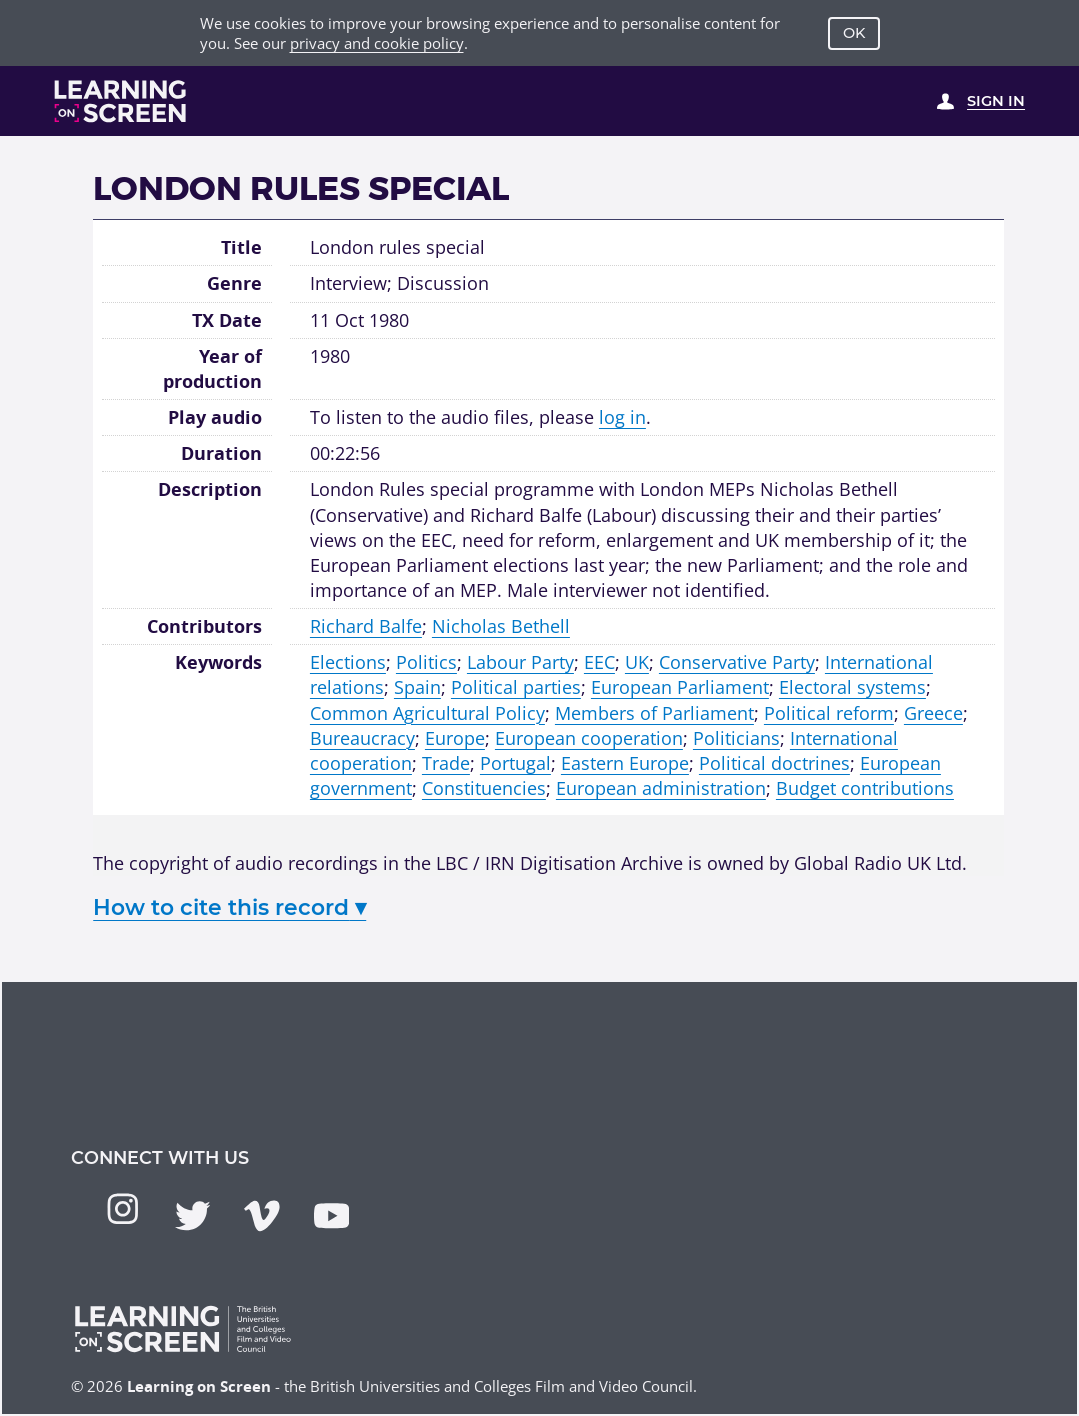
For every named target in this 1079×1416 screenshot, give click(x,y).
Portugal (515, 763)
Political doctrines (774, 763)
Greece (933, 713)
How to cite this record (229, 907)
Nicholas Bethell (501, 626)
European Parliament (680, 687)
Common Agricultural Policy (427, 713)
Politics (426, 662)
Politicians (736, 738)
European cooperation (589, 738)
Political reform (829, 713)
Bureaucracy (362, 738)
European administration (661, 788)
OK (854, 33)
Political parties (516, 687)
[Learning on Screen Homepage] (120, 101)
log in (622, 417)
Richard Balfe (366, 626)
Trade (446, 763)
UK (637, 662)
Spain (417, 687)
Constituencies (484, 788)
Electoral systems (852, 687)
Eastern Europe (625, 763)
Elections (348, 662)
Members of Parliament (654, 713)
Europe (455, 738)
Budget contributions (865, 788)
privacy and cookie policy (377, 43)
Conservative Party (737, 662)
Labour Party (520, 662)
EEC (599, 662)
